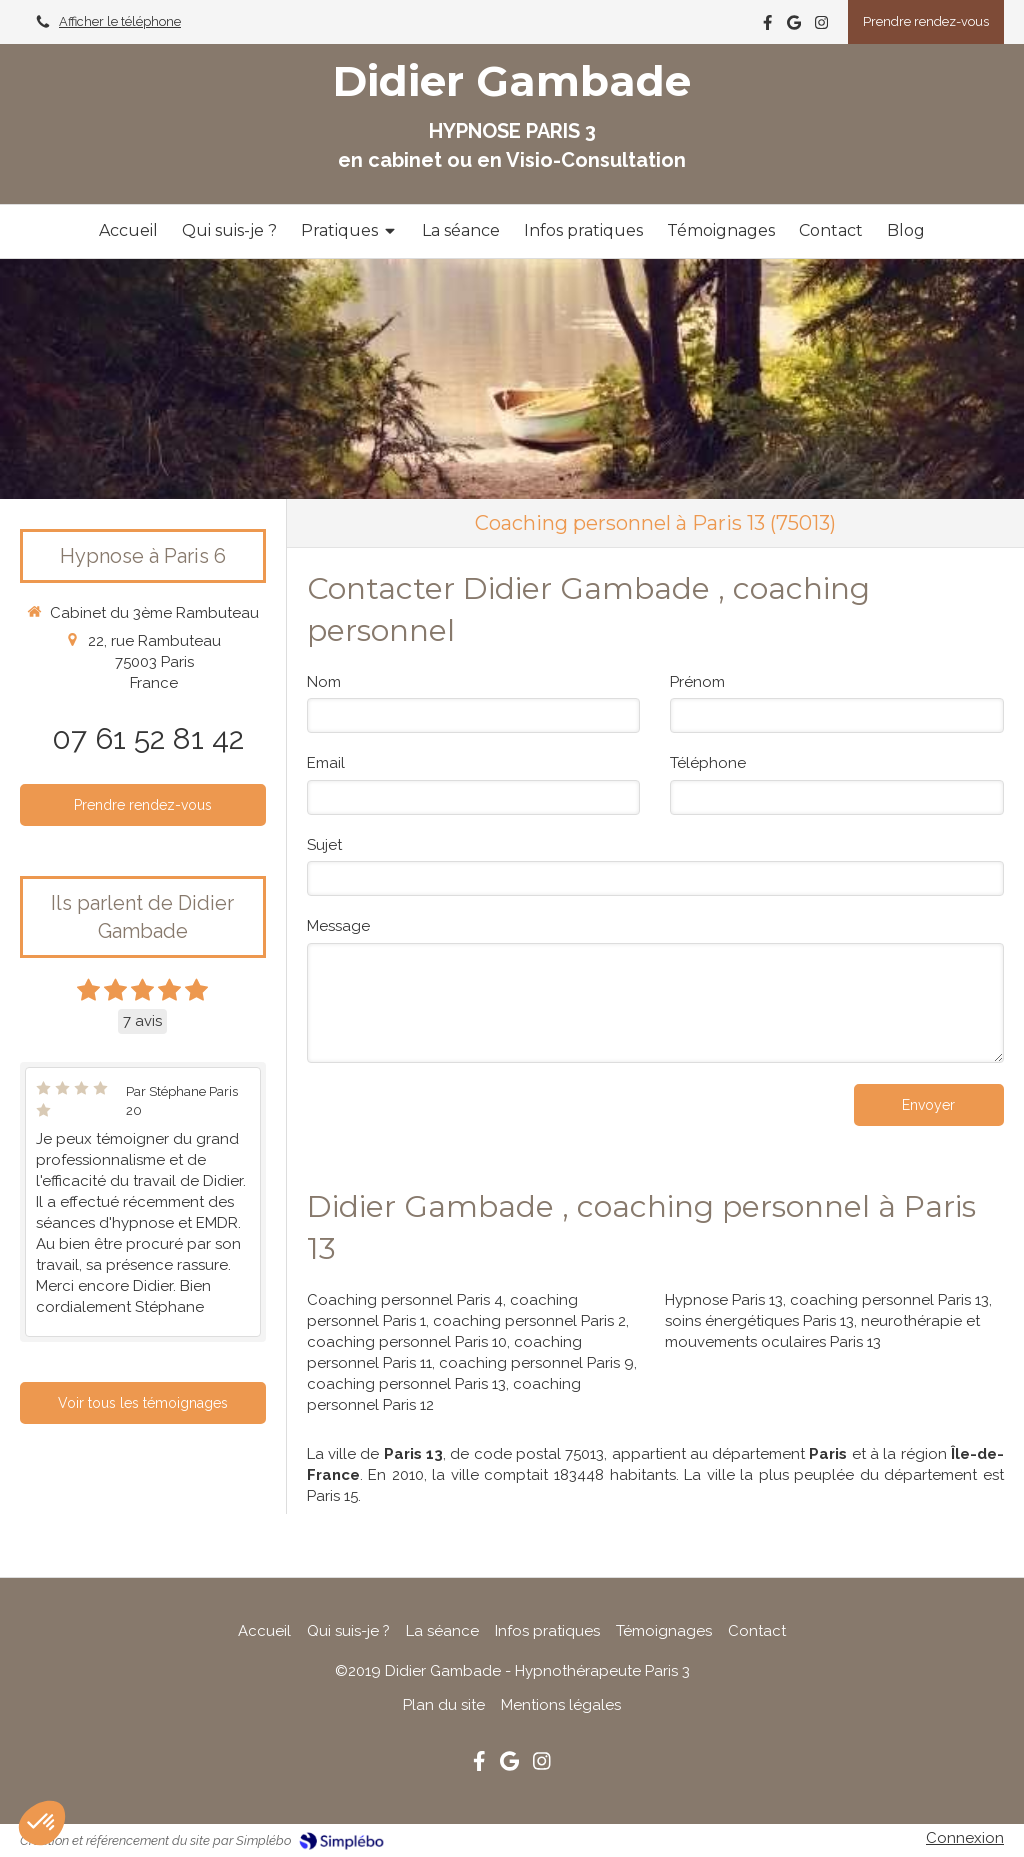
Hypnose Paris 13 (724, 1300)
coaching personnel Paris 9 (536, 1363)
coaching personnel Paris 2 (529, 1321)
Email (326, 763)
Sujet (324, 845)
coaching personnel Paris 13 (406, 1384)
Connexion (965, 1838)
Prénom (697, 682)
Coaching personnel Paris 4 (405, 1300)
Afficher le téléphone (120, 21)
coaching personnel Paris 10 (407, 1342)
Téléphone (708, 763)
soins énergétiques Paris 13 (759, 1321)
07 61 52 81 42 (148, 738)
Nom (324, 682)
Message (338, 926)
